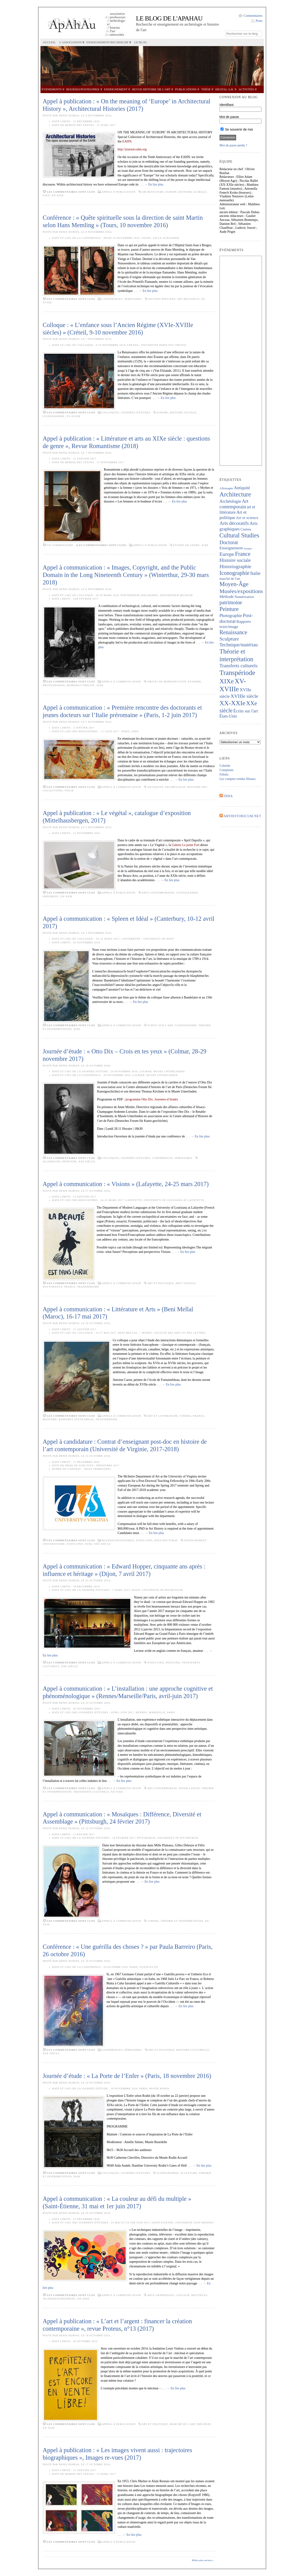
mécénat (204, 2424)
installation (189, 1788)
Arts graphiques (160, 2295)
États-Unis (75, 1543)
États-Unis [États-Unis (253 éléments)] (228, 716)
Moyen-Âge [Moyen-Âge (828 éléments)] (234, 584)
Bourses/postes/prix (82, 89)
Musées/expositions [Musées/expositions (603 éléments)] (241, 591)
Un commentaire (60, 545)
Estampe (194, 681)
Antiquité (155, 787)
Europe (171, 191)
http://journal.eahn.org (132, 149)
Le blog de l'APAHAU (169, 18)
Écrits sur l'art (160, 1025)
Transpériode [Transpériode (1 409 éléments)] (237, 672)
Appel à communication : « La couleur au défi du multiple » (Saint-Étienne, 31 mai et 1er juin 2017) (117, 2202)
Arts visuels (185, 1283)
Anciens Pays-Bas (162, 298)
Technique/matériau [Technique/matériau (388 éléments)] (239, 644)
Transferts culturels (91, 1791)
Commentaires (253, 15)
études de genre (186, 545)
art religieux (188, 298)
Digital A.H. (224, 89)
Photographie (54, 685)
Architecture (153, 191)
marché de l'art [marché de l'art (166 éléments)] (230, 578)
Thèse (205, 89)
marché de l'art (183, 2424)
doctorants (52, 1286)
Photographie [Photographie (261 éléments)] (231, 615)
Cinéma (185, 1415)
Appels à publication (118, 191)
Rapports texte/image (76, 1419)
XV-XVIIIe (74, 416)
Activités (246, 89)
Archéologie (175, 787)
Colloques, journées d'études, (127, 1158)
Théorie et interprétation (182, 1920)
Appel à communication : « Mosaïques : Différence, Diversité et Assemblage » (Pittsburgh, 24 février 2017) (122, 1818)
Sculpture (188, 2172)
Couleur (183, 2295)
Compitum (227, 770)
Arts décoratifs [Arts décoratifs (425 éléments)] (234, 523)
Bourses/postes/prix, (119, 1540)
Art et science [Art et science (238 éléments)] (247, 517)
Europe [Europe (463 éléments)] (227, 554)
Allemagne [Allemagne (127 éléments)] (226, 488)
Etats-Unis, (145, 1540)
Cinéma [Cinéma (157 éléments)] (246, 529)
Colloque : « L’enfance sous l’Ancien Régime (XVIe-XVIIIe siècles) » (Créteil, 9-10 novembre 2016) (118, 328)
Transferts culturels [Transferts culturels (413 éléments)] (239, 665)
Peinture (69, 1161)
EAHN (126, 141)
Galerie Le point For (185, 845)
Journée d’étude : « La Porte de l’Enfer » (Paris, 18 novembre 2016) (127, 2075)
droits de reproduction (166, 681)
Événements (52, 89)
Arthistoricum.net (242, 816)
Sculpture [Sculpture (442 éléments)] (229, 639)
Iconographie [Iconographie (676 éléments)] (235, 573)
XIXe (46, 195)
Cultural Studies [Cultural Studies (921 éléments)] (239, 535)
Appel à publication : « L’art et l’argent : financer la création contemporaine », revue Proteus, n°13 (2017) (117, 2325)
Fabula (224, 774)
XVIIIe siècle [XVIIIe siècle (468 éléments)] (244, 696)
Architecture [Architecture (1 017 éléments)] (235, 494)
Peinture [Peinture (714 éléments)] (229, 609)
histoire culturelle (192, 2049)
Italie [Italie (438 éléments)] (255, 573)
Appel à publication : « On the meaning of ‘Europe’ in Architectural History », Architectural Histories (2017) (126, 105)
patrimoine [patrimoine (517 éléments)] (231, 602)
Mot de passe (229, 117)
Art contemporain (162, 1788)
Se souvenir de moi (236, 129)
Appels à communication (121, 681)
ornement (51, 896)
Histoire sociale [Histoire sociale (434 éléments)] (235, 560)
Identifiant (227, 105)
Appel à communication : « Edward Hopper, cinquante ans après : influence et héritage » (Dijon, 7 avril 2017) (124, 1570)
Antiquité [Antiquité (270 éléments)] (242, 488)
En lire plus (156, 184)
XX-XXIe (57, 195)
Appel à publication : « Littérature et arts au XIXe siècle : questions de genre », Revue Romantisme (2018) (126, 442)
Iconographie (54, 416)
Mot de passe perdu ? (233, 145)
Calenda (225, 765)
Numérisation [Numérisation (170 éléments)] (244, 597)
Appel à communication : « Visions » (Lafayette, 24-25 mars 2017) (126, 1183)
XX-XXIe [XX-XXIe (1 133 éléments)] (232, 703)
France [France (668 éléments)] (242, 554)
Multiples (199, 2295)
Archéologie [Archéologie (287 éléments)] (230, 501)
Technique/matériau (59, 2298)
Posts (259, 21)
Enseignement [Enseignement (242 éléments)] (231, 548)
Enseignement (115, 89)
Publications (186, 89)
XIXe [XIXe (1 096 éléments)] (227, 681)
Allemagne (52, 1161)
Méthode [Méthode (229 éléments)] (227, 596)
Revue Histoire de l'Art (151, 89)
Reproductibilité (81, 685)
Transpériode (88, 1286)
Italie (69, 790)
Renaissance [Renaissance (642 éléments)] (233, 632)
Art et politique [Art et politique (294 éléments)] (233, 515)
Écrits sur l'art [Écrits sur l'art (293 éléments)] (245, 710)
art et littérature (162, 1415)
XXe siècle (86, 1161)
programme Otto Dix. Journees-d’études (152, 1099)
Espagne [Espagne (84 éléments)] (248, 548)
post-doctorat (166, 1540)
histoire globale (193, 191)
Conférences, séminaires (122, 298)
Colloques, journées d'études (126, 412)
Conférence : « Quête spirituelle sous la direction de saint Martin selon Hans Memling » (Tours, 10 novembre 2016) (123, 221)
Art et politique (160, 1283)
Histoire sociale (183, 412)
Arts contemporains (158, 892)
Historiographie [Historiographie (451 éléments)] (235, 566)
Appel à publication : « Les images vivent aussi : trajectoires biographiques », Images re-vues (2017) (117, 2454)
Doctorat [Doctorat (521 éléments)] (229, 542)
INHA (228, 796)
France (69, 1286)
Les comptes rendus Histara (238, 779)
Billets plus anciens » (203, 2560)
